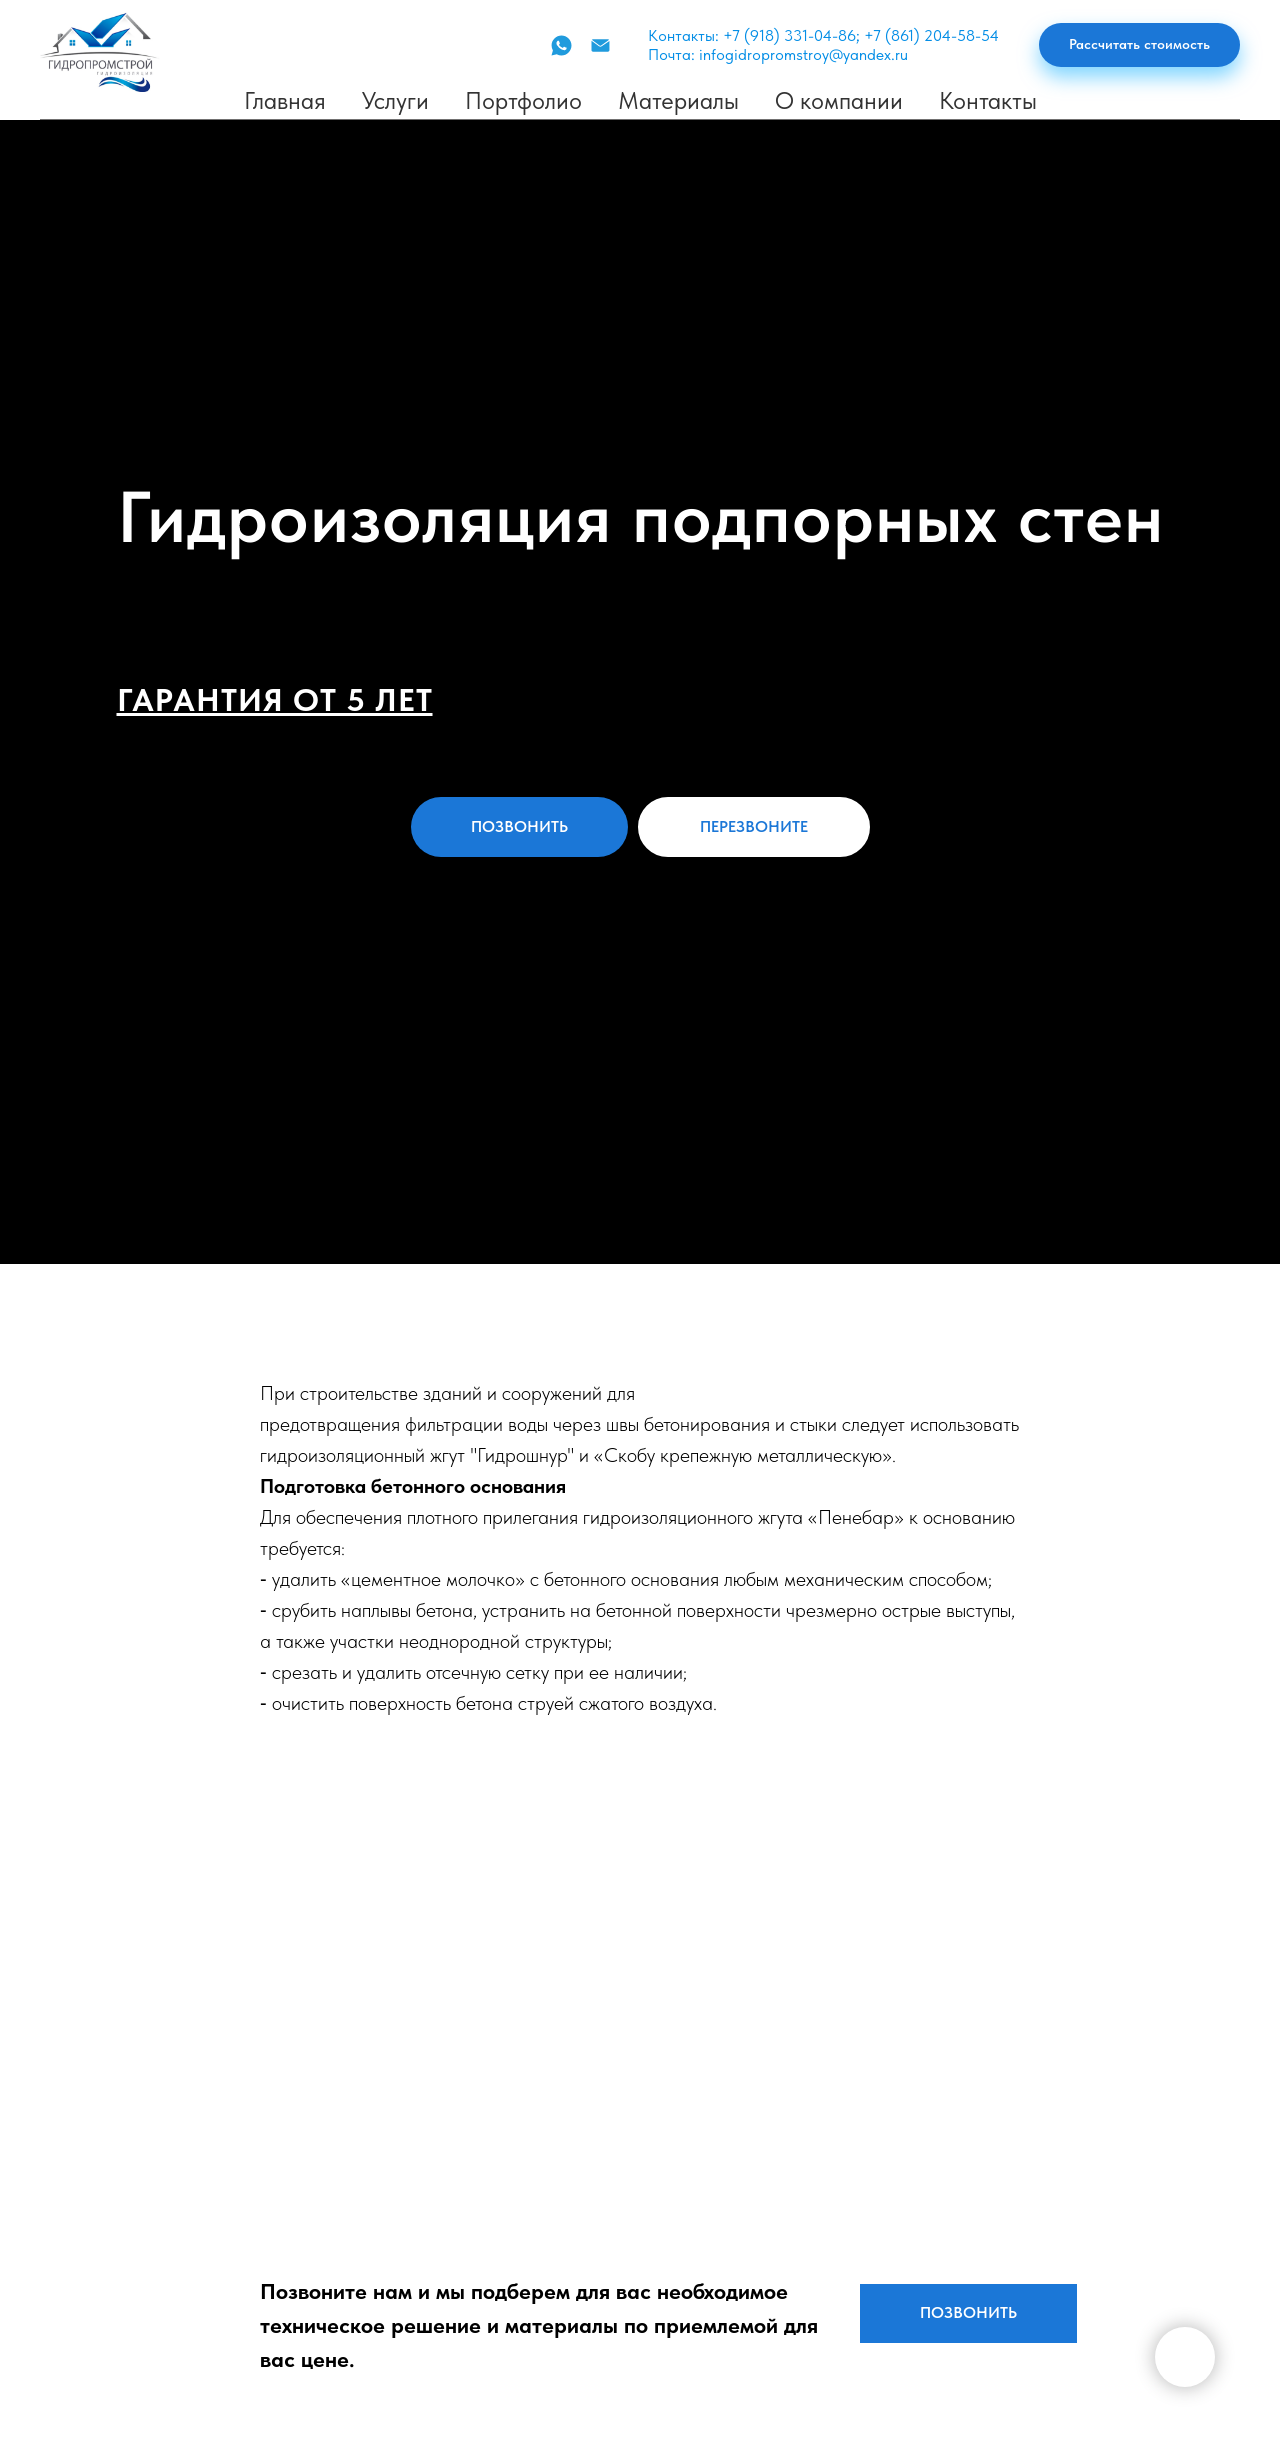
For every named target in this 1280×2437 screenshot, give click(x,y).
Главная (285, 100)
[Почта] (600, 45)
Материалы (678, 100)
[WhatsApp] (561, 45)
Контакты (988, 100)
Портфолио (523, 100)
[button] (1139, 45)
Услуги (395, 100)
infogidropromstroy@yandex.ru (803, 54)
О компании (839, 100)
